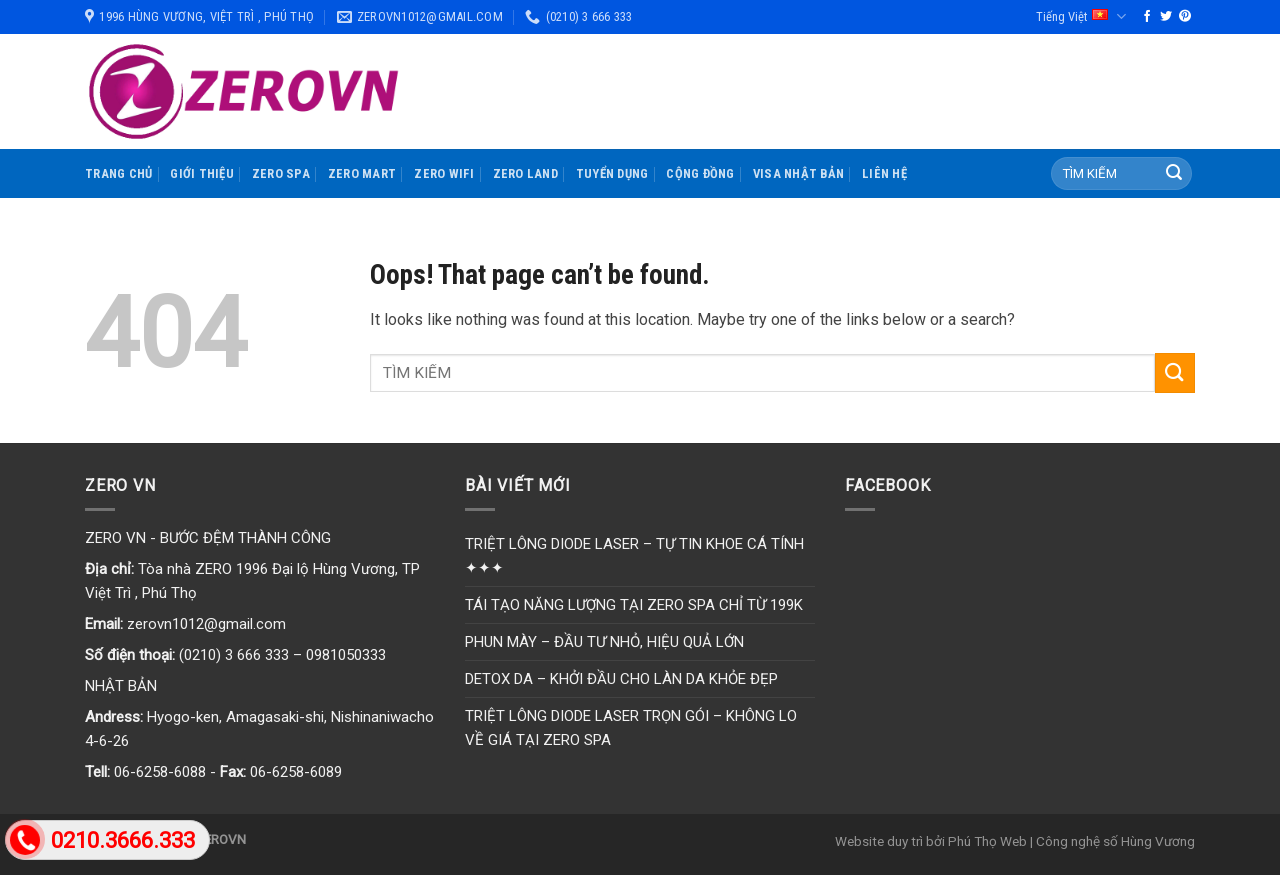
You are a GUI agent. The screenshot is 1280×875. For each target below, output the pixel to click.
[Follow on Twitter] (1166, 17)
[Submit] (1174, 174)
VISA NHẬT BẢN (798, 173)
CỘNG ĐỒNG (700, 173)
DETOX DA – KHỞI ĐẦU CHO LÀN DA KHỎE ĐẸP (621, 679)
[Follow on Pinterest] (1185, 17)
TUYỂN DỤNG (612, 173)
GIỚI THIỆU (202, 173)
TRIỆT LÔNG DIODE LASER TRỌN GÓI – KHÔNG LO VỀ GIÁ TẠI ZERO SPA (631, 728)
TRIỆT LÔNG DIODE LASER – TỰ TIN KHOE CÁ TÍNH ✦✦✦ (634, 556)
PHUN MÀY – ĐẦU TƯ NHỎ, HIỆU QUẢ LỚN (604, 642)
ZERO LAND (525, 173)
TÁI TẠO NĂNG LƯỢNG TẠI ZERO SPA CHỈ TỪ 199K (634, 605)
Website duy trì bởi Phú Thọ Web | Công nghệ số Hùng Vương (1015, 841)
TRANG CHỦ (118, 173)
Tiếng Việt (1081, 16)
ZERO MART (362, 173)
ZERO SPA (281, 173)
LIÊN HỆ (884, 173)
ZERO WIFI (444, 173)
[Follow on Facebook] (1147, 17)
